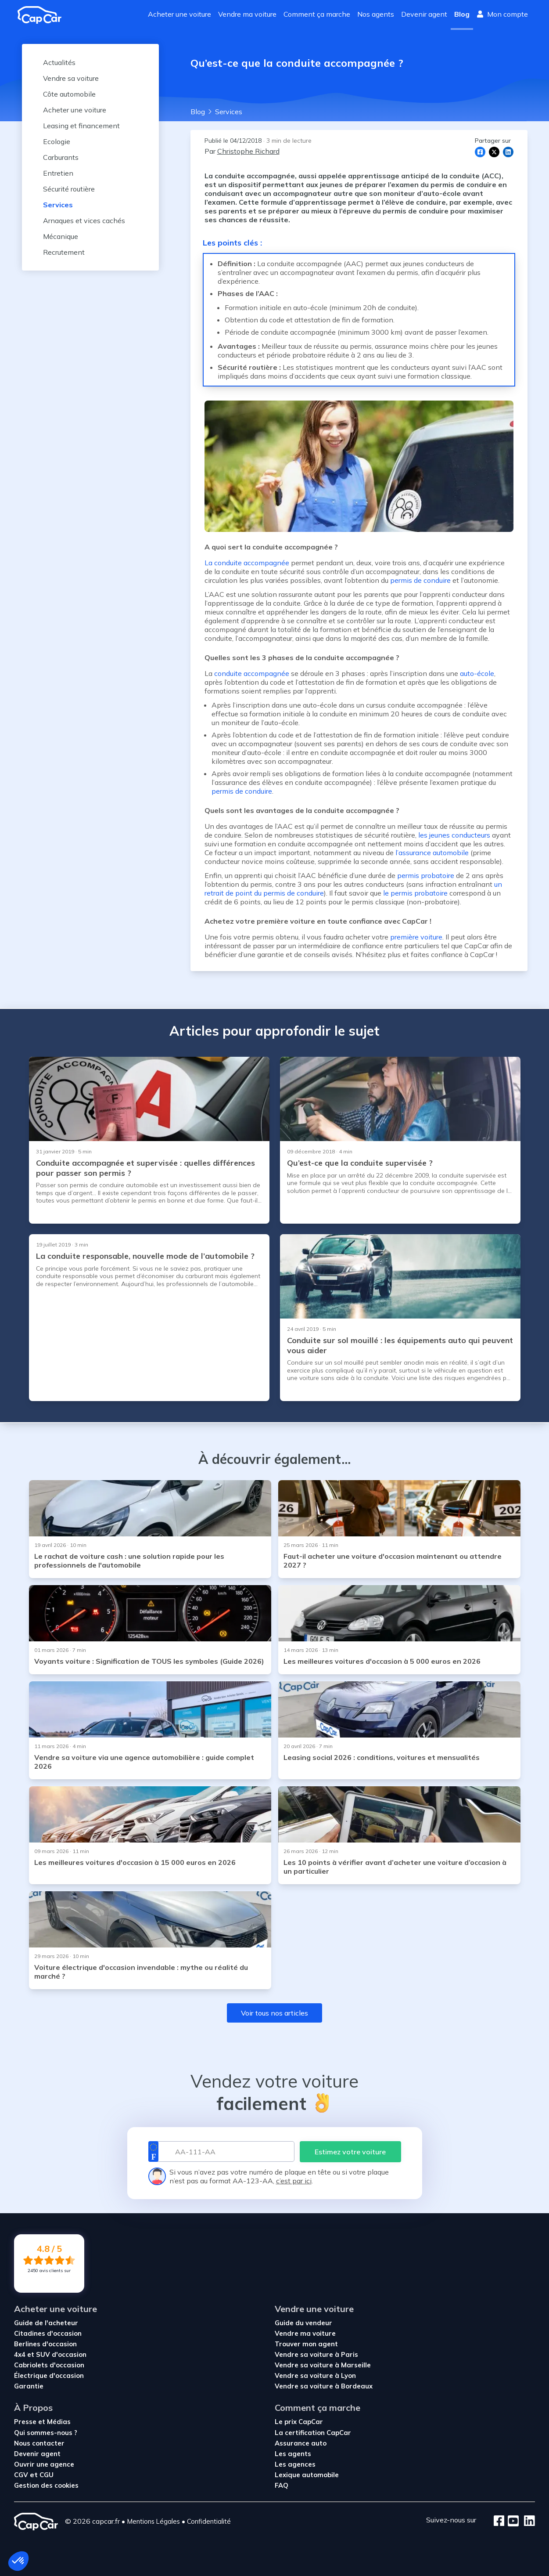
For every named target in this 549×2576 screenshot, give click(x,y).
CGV (22, 2475)
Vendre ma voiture (247, 14)
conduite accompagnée (251, 673)
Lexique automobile (307, 2475)
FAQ (281, 2485)
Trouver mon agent (306, 2344)
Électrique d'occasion (49, 2375)
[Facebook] (499, 2521)
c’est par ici (294, 2180)
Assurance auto (301, 2443)
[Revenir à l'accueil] (43, 15)
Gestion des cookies (46, 2485)
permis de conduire (420, 580)
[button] (18, 2561)
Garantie (28, 2386)
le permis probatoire (415, 893)
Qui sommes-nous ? (45, 2432)
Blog (462, 14)
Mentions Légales (153, 2521)
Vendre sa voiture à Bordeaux (324, 2386)
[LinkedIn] (527, 2521)
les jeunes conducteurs (454, 835)
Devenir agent (424, 14)
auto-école (477, 673)
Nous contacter (39, 2443)
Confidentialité (209, 2521)
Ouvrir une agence (44, 2464)
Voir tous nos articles (274, 2013)
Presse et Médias (42, 2421)
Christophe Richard (248, 151)
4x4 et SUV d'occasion (50, 2354)
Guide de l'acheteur (46, 2323)
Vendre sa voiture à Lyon (315, 2375)
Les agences (295, 2464)
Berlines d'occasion (45, 2344)
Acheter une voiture (179, 14)
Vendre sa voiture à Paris (316, 2354)
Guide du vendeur (303, 2323)
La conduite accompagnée (247, 562)
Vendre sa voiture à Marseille (323, 2365)
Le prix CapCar (299, 2421)
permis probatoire (425, 875)
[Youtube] (511, 2521)
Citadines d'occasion (48, 2333)
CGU (46, 2475)
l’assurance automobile (432, 852)
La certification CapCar (313, 2432)
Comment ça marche (316, 14)
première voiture (415, 936)
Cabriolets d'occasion (49, 2365)
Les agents (293, 2454)
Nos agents (375, 14)
